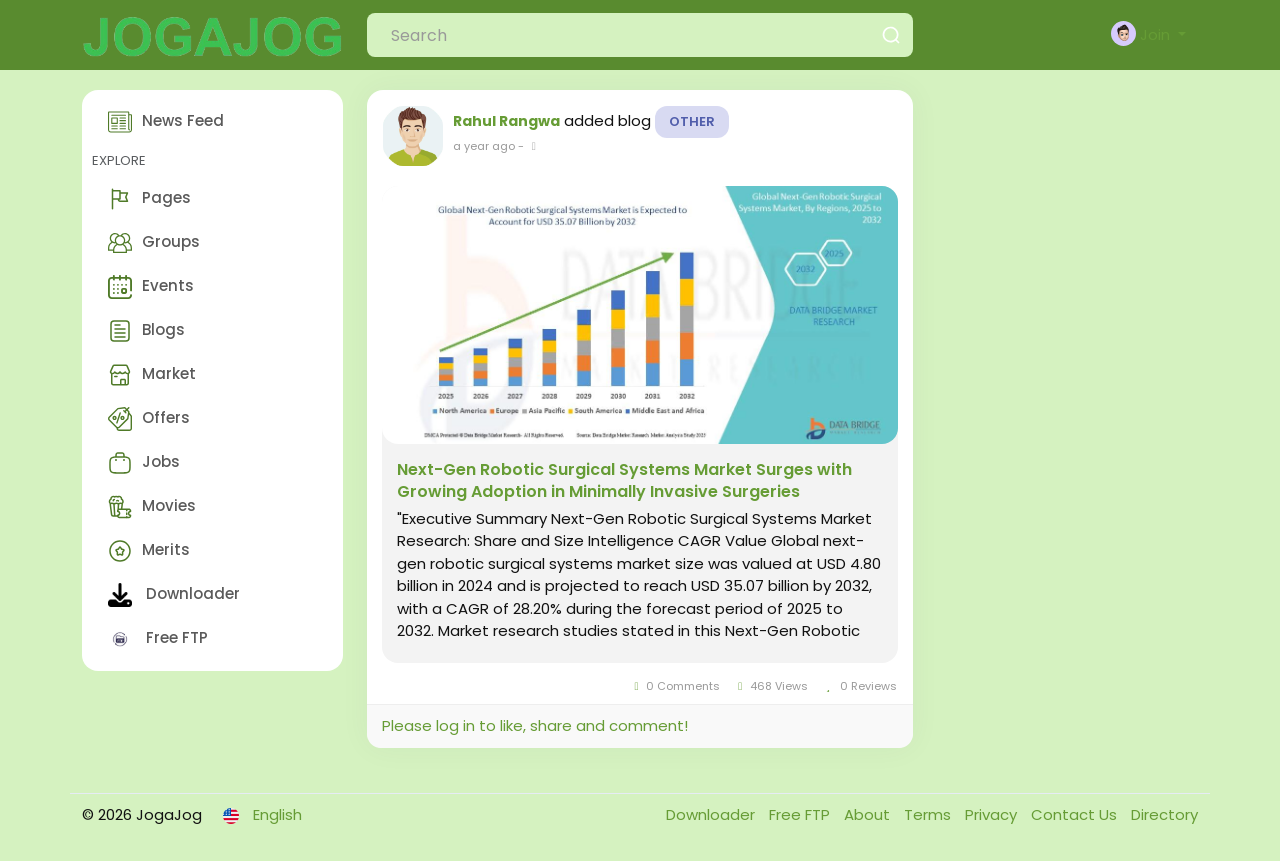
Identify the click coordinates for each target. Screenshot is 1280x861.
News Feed (166, 122)
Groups (154, 243)
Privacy (993, 814)
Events (151, 287)
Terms (929, 814)
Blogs (146, 331)
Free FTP (158, 639)
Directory (1164, 814)
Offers (149, 419)
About (869, 814)
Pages (149, 199)
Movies (152, 507)
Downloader (174, 595)
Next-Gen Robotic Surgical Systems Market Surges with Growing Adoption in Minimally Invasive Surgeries (624, 481)
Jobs (144, 463)
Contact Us (1076, 814)
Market (152, 375)
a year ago (484, 146)
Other (692, 121)
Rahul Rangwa (506, 121)
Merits (149, 551)
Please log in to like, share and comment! (535, 725)
